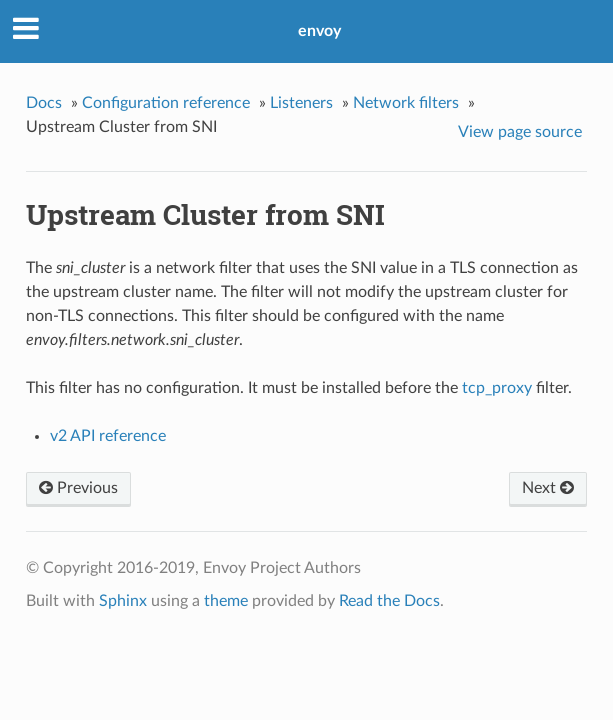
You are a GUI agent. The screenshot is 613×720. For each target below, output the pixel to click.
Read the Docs (389, 601)
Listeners (301, 103)
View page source (520, 132)
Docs (44, 103)
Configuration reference (166, 103)
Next (548, 488)
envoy (319, 31)
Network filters (406, 103)
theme (226, 601)
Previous (78, 488)
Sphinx (123, 601)
